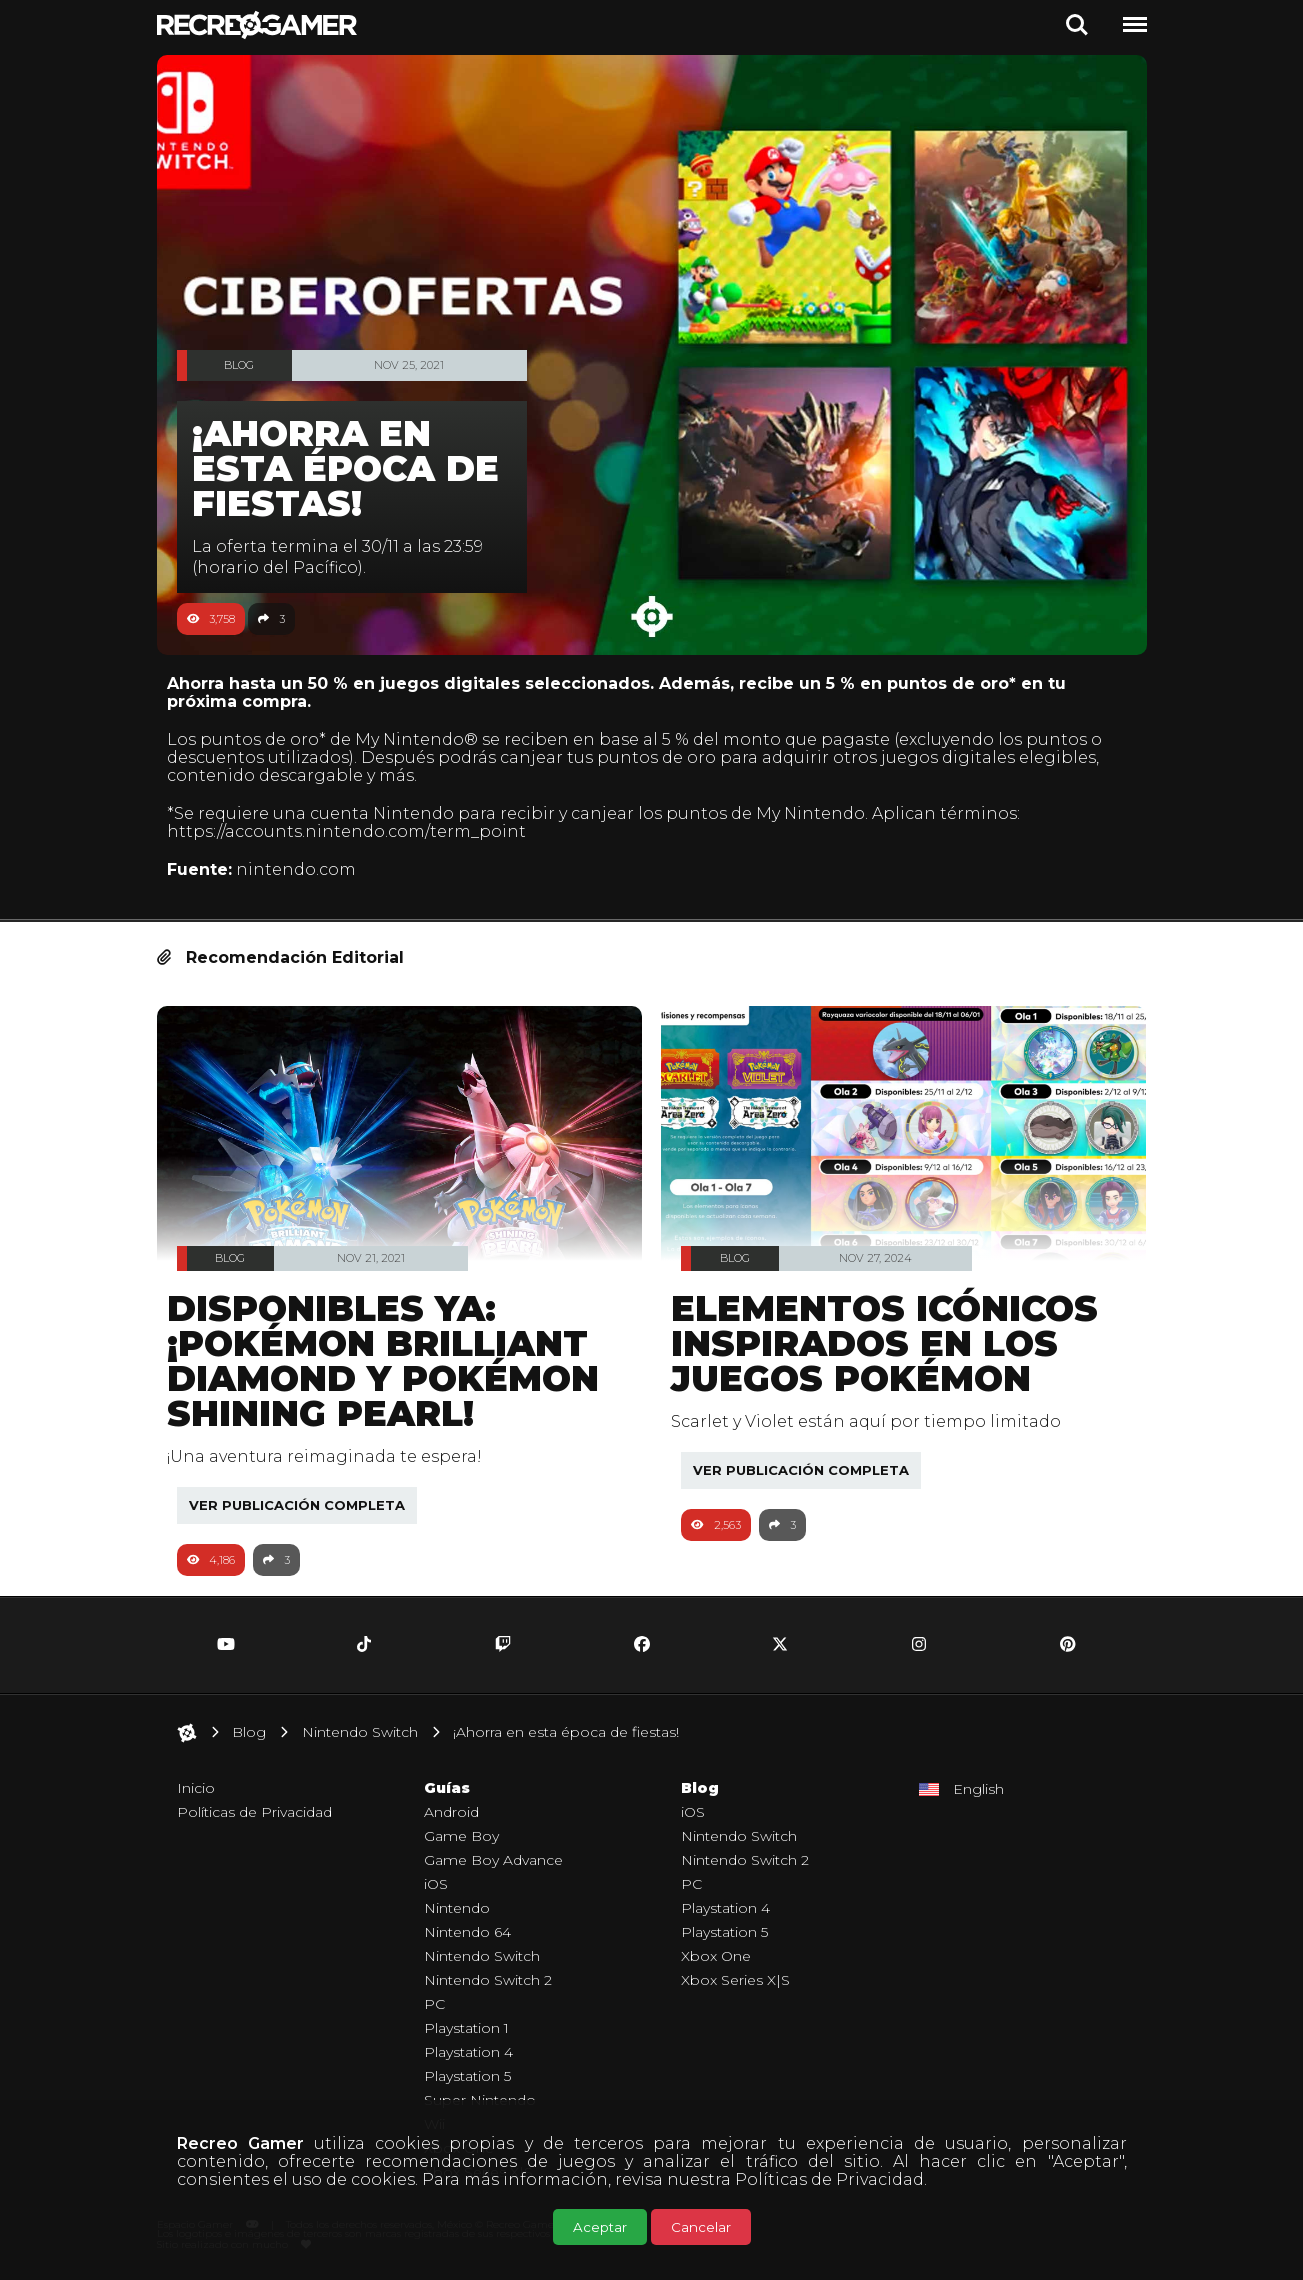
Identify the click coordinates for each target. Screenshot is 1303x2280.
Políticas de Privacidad (829, 2179)
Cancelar (701, 2227)
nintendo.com (306, 869)
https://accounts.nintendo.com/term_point (356, 831)
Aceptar (600, 2227)
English (978, 1789)
